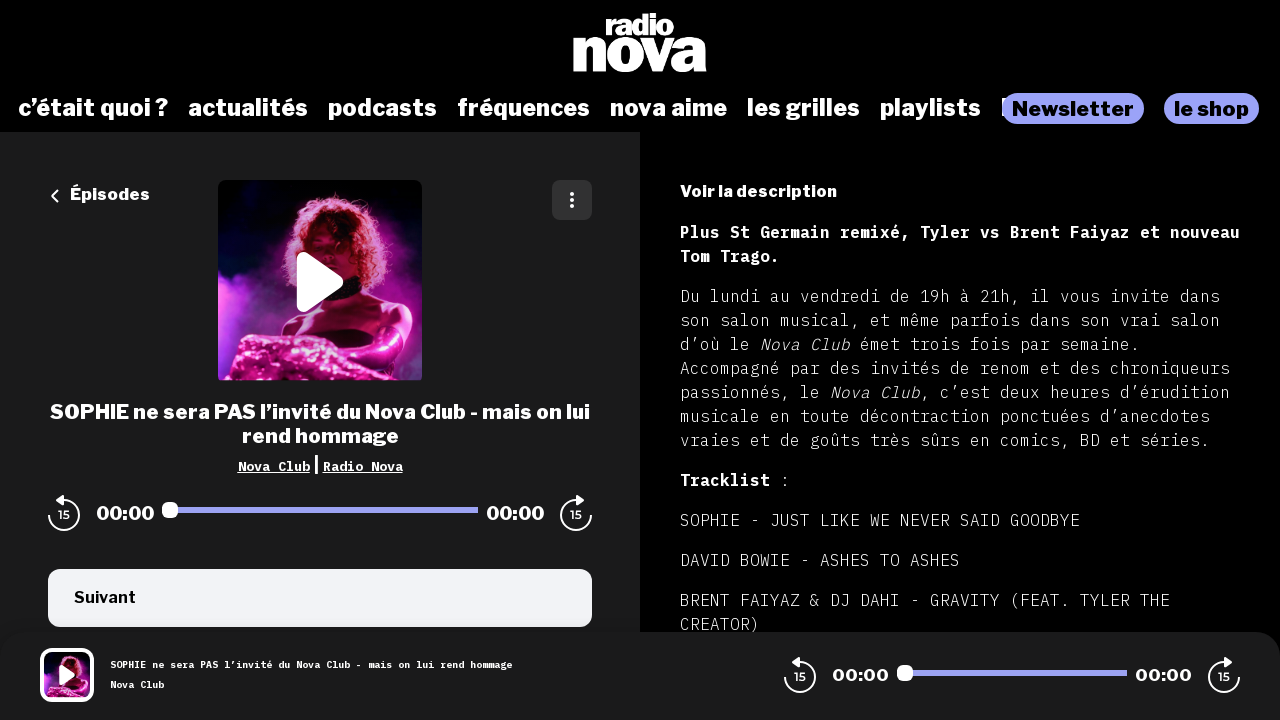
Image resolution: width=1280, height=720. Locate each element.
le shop (1211, 108)
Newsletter (1073, 108)
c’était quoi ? (93, 108)
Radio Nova (363, 466)
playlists (930, 108)
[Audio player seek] (320, 510)
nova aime (668, 108)
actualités (248, 108)
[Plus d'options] (572, 200)
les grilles (803, 108)
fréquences (523, 108)
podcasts (382, 108)
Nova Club (274, 466)
